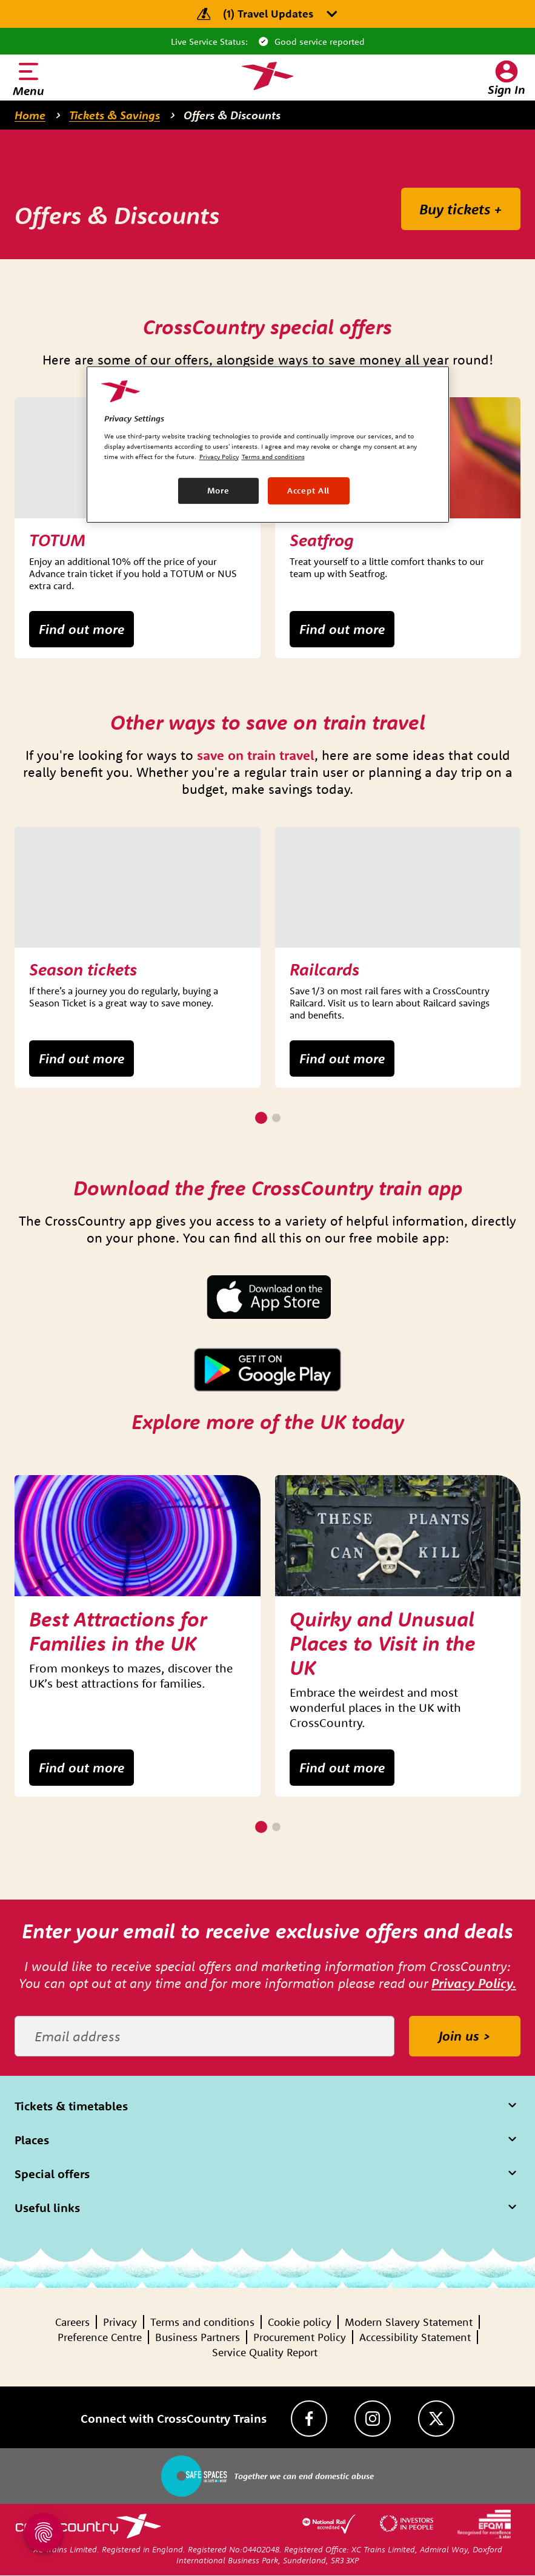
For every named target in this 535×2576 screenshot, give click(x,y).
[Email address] (204, 2036)
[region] (268, 444)
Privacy (120, 2322)
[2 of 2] (276, 1118)
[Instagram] (372, 2418)
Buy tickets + (460, 209)
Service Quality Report (264, 2352)
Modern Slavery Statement (409, 2322)
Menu (28, 90)
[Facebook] (309, 2418)
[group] (137, 527)
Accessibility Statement (415, 2337)
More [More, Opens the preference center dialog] (218, 490)
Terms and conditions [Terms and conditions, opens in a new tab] (273, 456)
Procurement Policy (299, 2337)
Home (30, 115)
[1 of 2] (261, 1118)
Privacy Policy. (473, 1983)
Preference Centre (100, 2337)
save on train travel (255, 755)
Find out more (81, 629)
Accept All (308, 490)
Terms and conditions (202, 2322)
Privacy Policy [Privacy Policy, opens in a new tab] (219, 456)
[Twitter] (436, 2418)
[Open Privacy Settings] (43, 2532)
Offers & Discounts (232, 115)
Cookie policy (299, 2322)
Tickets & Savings (114, 115)
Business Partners (197, 2337)
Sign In (506, 89)
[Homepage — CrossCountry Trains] (267, 76)
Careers (72, 2322)
